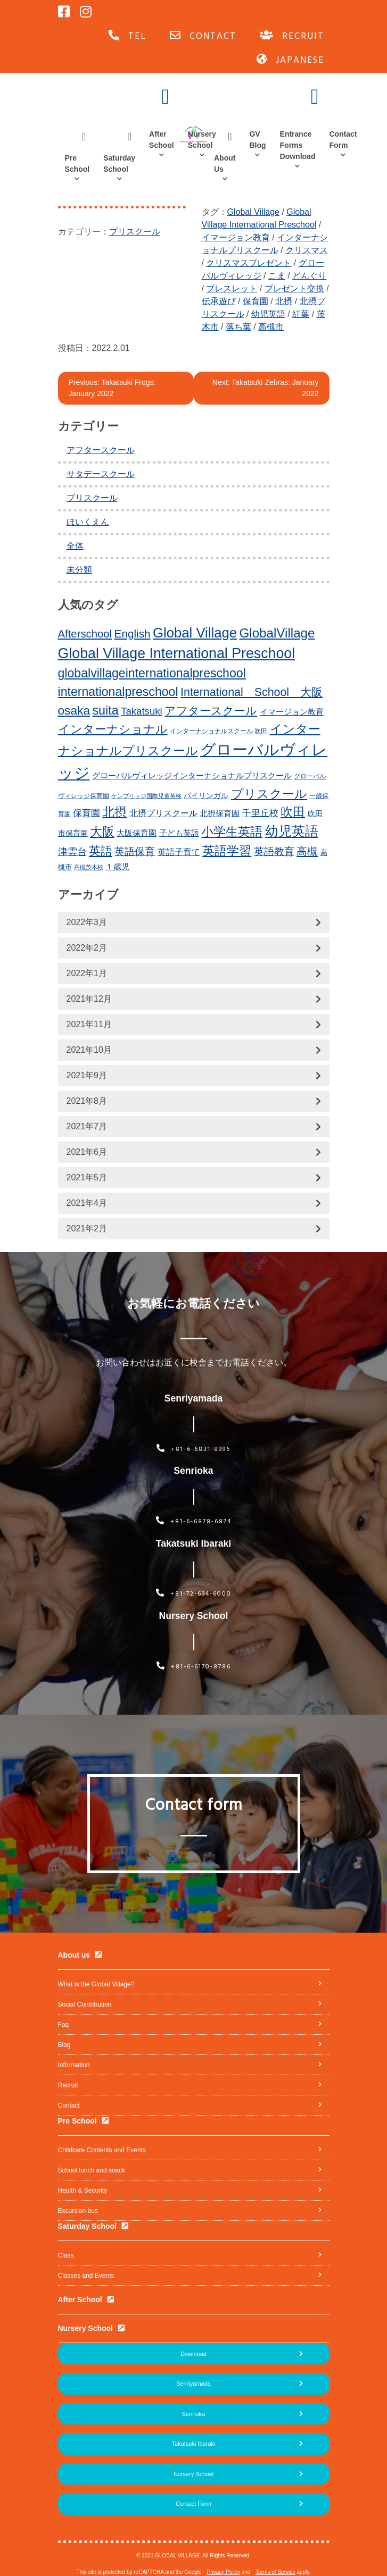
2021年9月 (87, 1075)
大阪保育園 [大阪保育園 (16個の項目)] (137, 833)
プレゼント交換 (294, 288)
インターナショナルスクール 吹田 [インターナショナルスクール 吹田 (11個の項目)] (218, 731)
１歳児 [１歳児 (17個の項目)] (117, 866)
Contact (69, 2105)
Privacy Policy (223, 2572)
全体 (75, 545)
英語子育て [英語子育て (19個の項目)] (179, 852)
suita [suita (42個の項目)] (105, 710)
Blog (64, 2045)
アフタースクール (101, 450)
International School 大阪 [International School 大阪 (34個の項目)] (251, 692)
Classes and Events (86, 2275)
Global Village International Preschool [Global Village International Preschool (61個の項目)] (176, 653)
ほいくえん (88, 521)
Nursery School (202, 139)
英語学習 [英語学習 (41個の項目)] (226, 851)
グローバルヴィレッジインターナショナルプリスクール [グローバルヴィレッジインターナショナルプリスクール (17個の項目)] (192, 775)
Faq (63, 2024)
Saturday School (119, 163)
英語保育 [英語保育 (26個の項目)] (134, 851)
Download (193, 2354)
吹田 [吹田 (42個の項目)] (293, 812)
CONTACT (203, 36)
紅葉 (300, 313)
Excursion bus (78, 2210)
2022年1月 (87, 973)
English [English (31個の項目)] (132, 633)
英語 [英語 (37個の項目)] (100, 851)
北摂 (283, 301)
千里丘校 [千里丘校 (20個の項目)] (260, 813)
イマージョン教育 (236, 237)
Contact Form (343, 139)
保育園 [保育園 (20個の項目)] (86, 813)
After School (161, 139)
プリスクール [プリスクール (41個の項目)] (269, 794)
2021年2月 (87, 1228)
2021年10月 (89, 1049)
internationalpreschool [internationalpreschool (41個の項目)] (118, 692)
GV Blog (257, 139)
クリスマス (306, 250)
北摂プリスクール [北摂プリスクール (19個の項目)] (163, 813)
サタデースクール (101, 474)
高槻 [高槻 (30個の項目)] (307, 851)
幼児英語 (268, 313)
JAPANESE (290, 60)
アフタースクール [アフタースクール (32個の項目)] (210, 710)
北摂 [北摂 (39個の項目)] (114, 812)
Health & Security (83, 2190)
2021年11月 (89, 1024)
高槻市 (271, 326)
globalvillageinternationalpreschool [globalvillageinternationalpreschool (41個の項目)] (152, 673)
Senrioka (193, 2414)
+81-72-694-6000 (194, 1594)
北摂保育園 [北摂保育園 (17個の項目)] (220, 813)
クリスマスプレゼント (248, 262)
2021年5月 (87, 1177)
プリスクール (134, 231)
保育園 (255, 301)
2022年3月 (87, 922)
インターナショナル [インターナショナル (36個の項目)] (113, 729)
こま (276, 275)
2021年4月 (87, 1202)
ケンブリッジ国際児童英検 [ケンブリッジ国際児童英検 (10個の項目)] (146, 796)
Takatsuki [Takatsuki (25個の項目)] (141, 711)
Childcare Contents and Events (102, 2150)
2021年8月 (87, 1100)
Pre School (77, 163)
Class (66, 2255)
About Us (224, 163)
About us (74, 1955)
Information (74, 2065)
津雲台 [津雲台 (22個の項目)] (72, 851)
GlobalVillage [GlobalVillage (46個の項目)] (277, 633)
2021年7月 (87, 1126)
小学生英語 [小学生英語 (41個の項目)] (231, 831)
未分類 (79, 569)
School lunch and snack (92, 2170)
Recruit (68, 2085)
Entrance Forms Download (298, 145)
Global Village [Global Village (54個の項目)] (195, 632)
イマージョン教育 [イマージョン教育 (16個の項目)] (292, 712)
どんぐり (309, 275)
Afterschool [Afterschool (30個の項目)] (85, 634)
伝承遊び (219, 301)
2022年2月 (87, 947)
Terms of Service (275, 2572)
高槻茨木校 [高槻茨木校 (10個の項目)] (88, 867)
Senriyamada (193, 2383)
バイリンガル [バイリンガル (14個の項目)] (206, 796)
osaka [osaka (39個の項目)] (74, 710)
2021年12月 (89, 998)
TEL (127, 36)
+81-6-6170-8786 (194, 1667)
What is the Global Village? (96, 1984)
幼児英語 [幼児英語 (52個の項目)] (291, 831)
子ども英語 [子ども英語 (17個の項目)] (179, 832)
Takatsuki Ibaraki (194, 2443)
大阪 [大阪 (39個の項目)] (102, 831)
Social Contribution (85, 2004)
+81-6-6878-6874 (194, 1521)
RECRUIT (292, 36)
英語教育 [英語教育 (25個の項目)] (274, 851)
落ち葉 (238, 326)
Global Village (253, 211)
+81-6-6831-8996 (193, 1449)
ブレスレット (231, 288)
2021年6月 (87, 1151)
